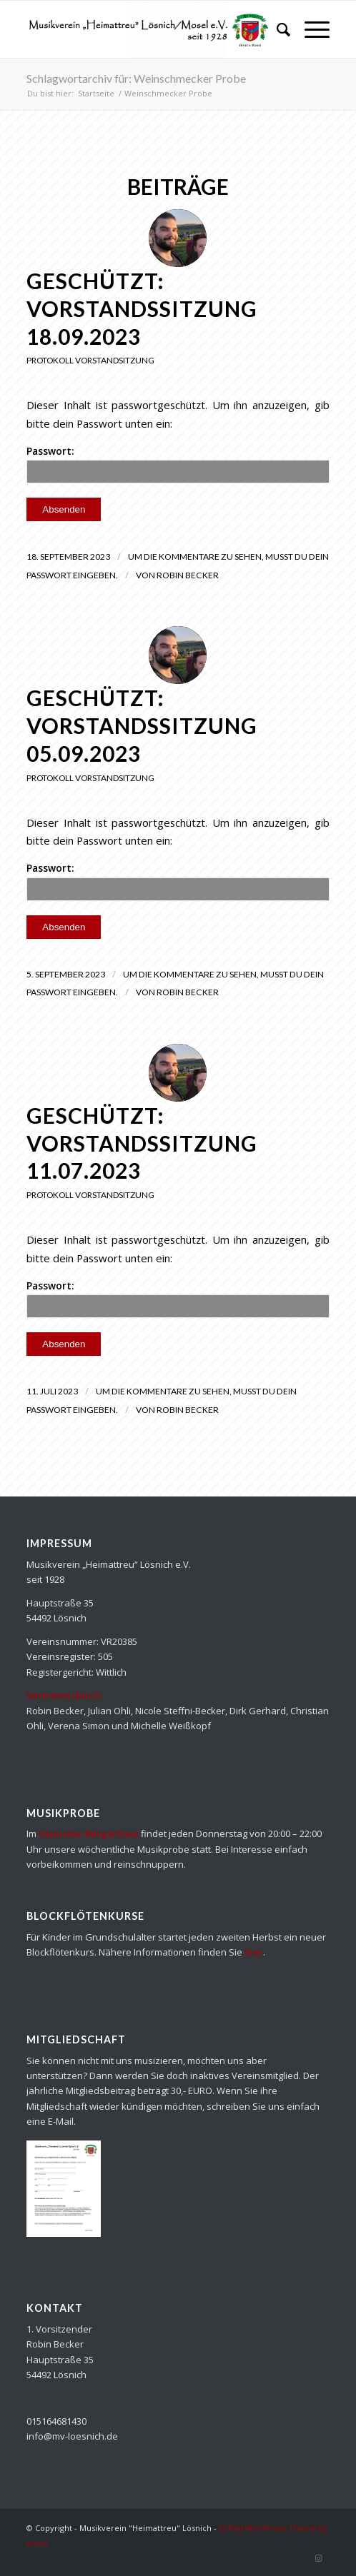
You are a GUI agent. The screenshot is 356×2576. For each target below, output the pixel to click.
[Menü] (310, 29)
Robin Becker (188, 575)
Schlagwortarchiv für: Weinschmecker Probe (136, 78)
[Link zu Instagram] (319, 2558)
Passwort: (177, 463)
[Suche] (276, 29)
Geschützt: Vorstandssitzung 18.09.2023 (141, 308)
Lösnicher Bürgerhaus (89, 1833)
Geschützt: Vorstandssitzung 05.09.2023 (141, 725)
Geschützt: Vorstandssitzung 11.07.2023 (141, 1143)
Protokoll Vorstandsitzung (90, 360)
